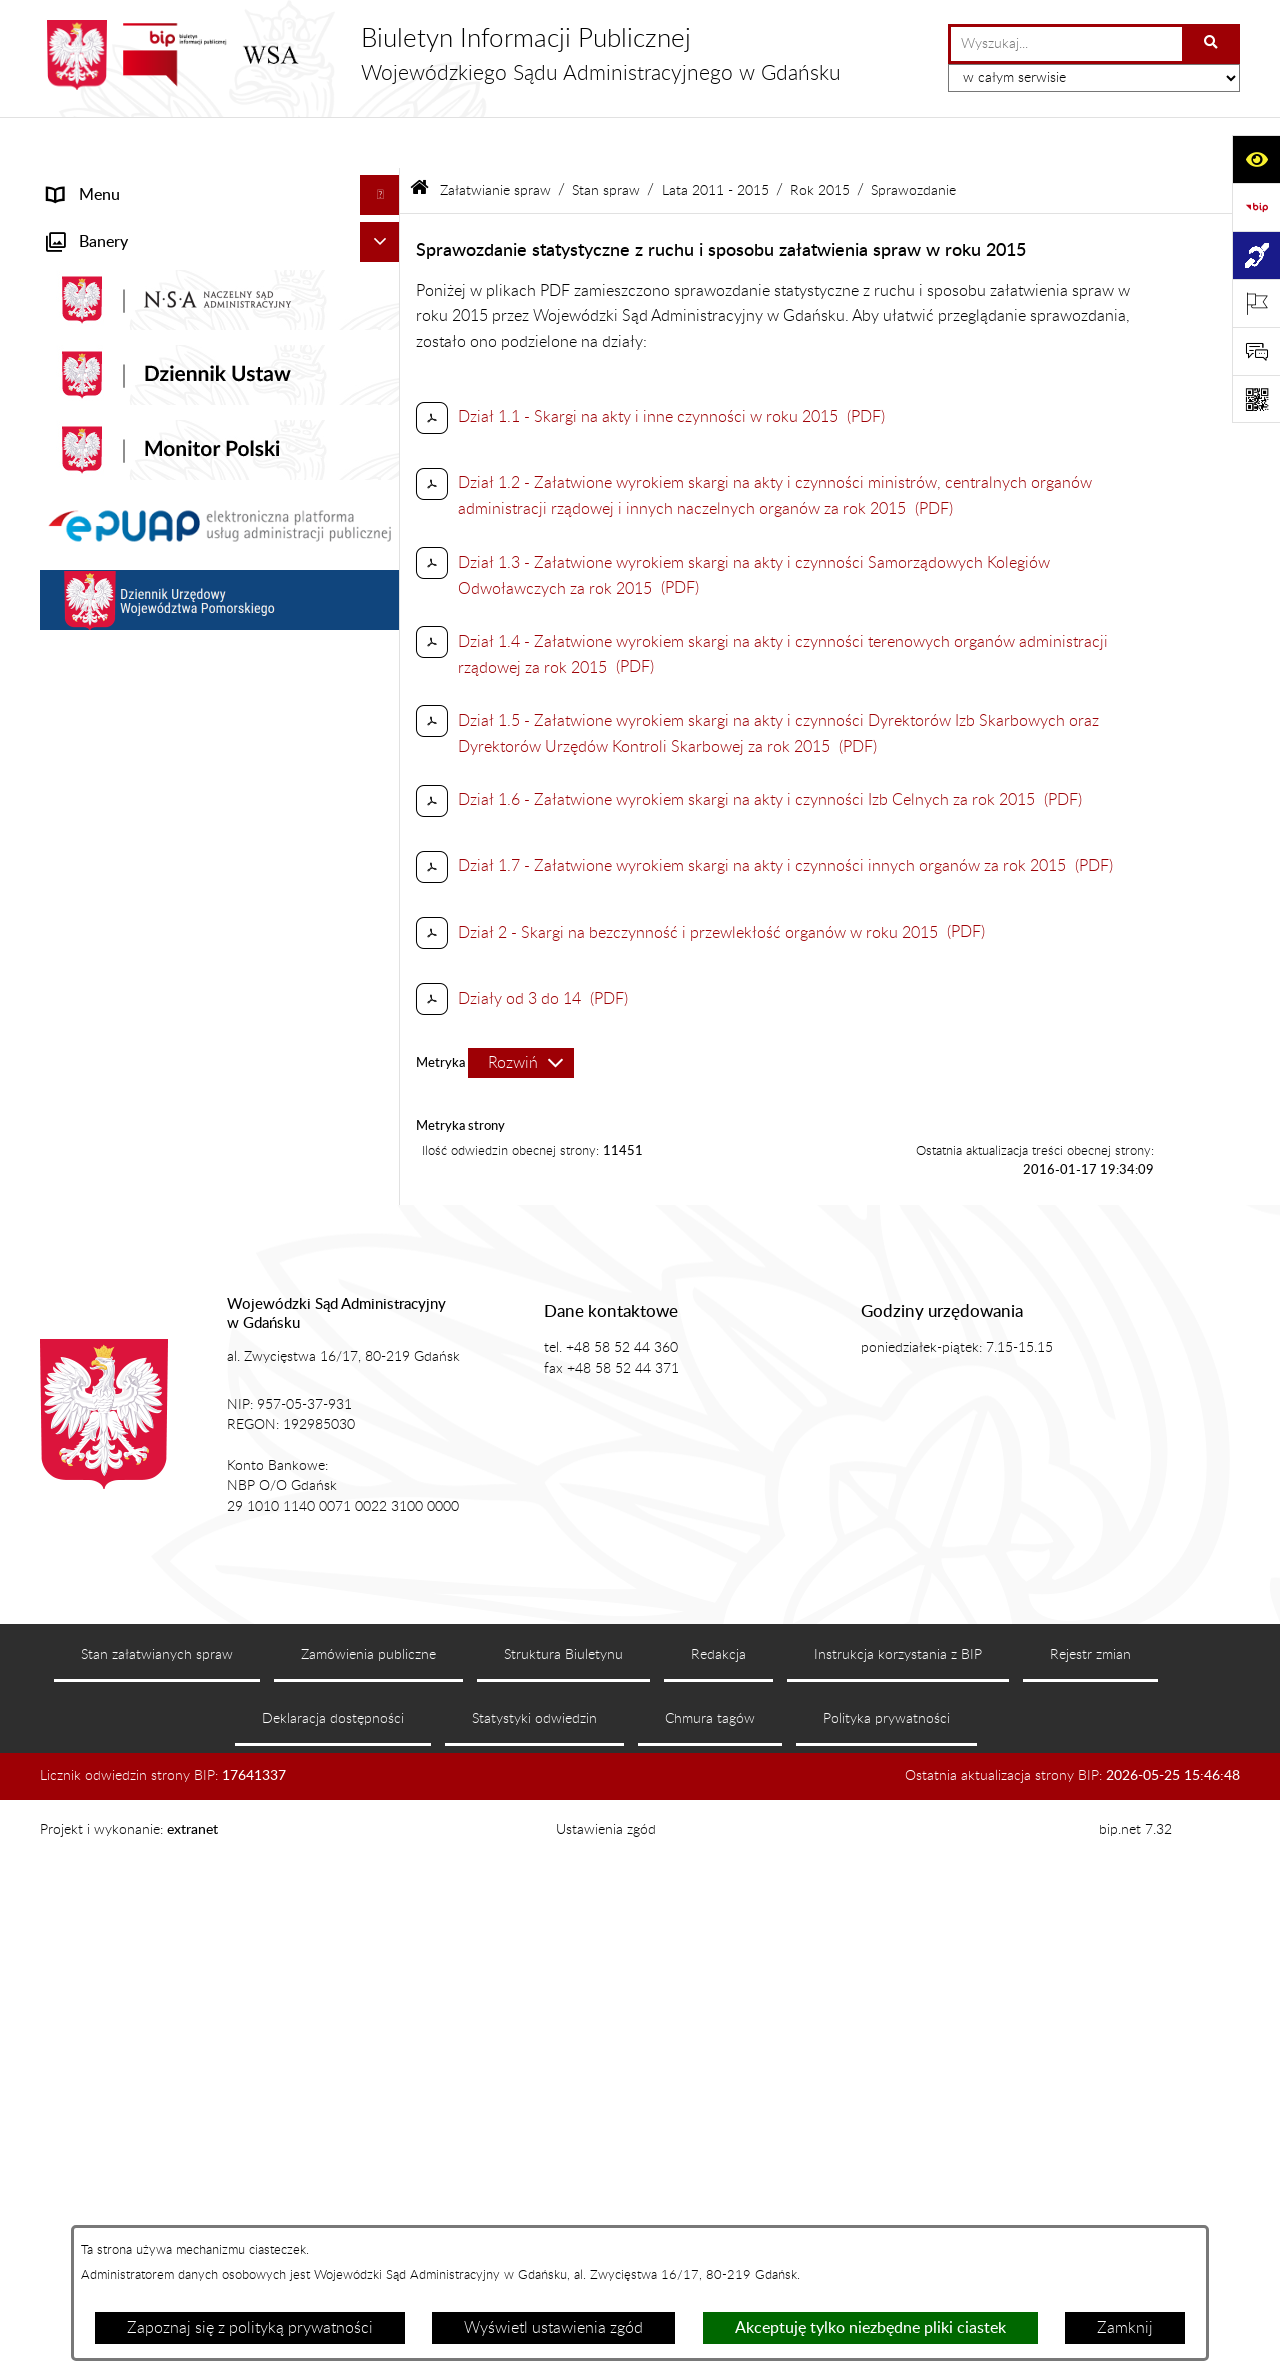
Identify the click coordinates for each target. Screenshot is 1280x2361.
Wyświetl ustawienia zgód (553, 2328)
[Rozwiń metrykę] (521, 1012)
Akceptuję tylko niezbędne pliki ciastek (870, 2328)
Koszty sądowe (99, 344)
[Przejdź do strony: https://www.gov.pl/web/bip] (1256, 207)
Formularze (87, 1595)
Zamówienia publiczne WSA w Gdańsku (186, 1411)
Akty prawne (91, 304)
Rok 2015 (820, 138)
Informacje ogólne (110, 224)
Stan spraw (606, 138)
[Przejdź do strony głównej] (440, 55)
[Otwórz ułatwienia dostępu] (1256, 159)
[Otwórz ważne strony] (1256, 303)
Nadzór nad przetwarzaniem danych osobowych (173, 1319)
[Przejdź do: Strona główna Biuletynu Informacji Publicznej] (419, 139)
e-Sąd (68, 1059)
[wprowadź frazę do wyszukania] (1066, 44)
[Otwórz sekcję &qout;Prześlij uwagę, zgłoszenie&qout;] (1256, 351)
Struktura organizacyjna (130, 384)
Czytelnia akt (92, 1099)
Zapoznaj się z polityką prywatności (250, 2328)
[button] (384, 224)
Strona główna (98, 184)
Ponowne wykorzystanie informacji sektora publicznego (196, 1543)
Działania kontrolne (115, 1451)
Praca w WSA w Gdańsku (135, 1491)
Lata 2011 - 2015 (715, 138)
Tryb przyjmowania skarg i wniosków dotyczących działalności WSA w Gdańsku (194, 1255)
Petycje (73, 1139)
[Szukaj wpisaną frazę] (1212, 44)
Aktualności (88, 264)
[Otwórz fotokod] (1256, 399)
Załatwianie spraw (111, 424)
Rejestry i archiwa (109, 1371)
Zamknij (1125, 2328)
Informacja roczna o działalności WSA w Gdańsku (187, 1191)
